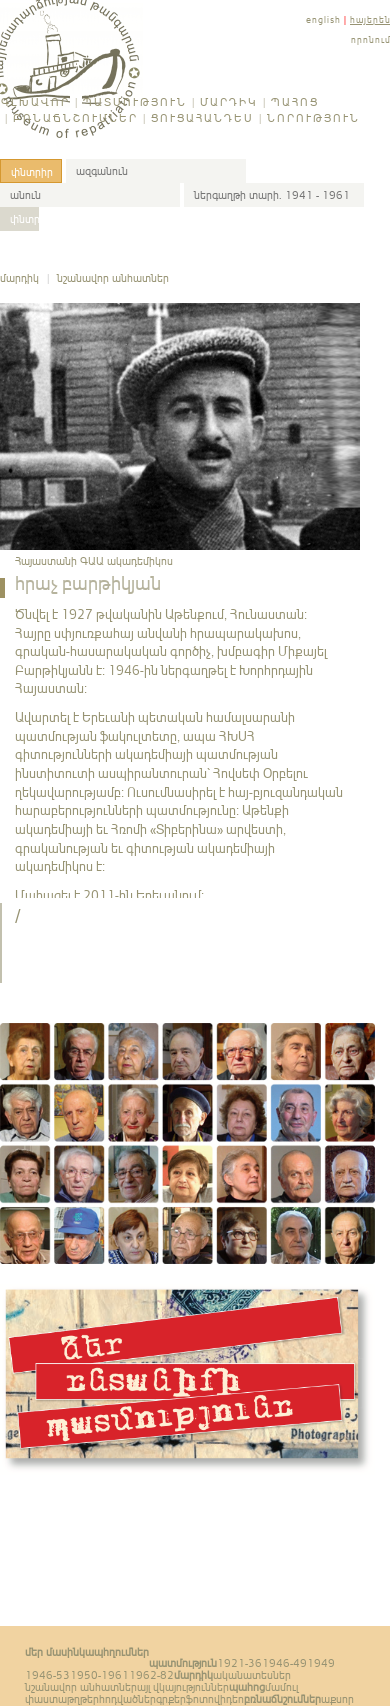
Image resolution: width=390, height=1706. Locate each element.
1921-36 (239, 1663)
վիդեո (229, 1699)
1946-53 (47, 1675)
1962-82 (151, 1675)
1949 (321, 1663)
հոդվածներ (127, 1699)
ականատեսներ (252, 1675)
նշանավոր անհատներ (113, 278)
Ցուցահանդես (202, 118)
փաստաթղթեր (62, 1699)
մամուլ (281, 1687)
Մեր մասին (52, 1652)
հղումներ (126, 1652)
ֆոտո (200, 1699)
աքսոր (337, 1699)
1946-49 (284, 1663)
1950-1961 (99, 1675)
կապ (91, 1652)
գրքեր (171, 1699)
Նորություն (313, 118)
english (323, 19)
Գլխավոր (35, 102)
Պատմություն (135, 102)
